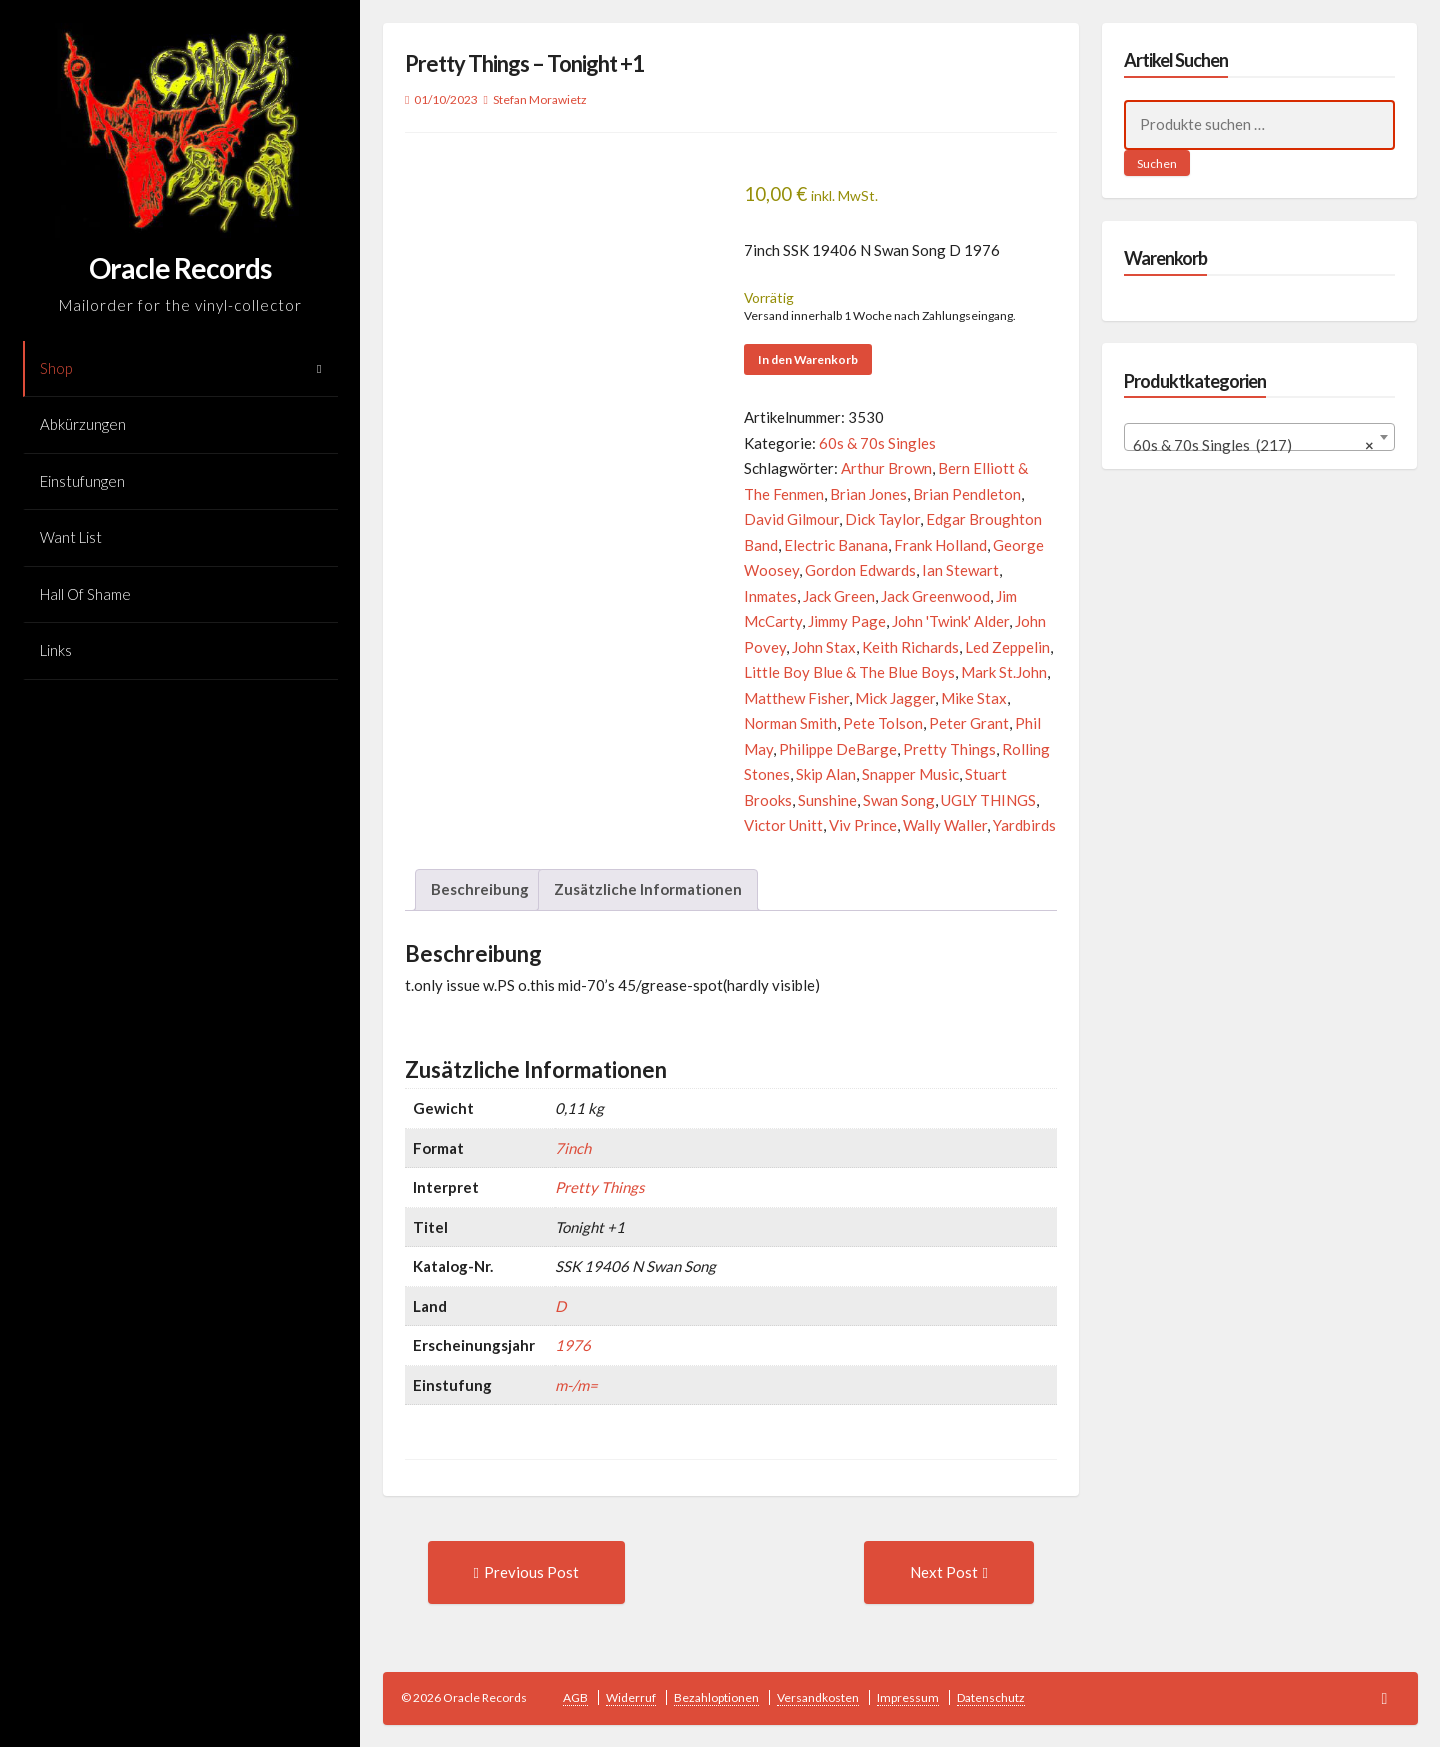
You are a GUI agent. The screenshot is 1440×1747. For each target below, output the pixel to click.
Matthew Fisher (796, 698)
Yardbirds (1024, 825)
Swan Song (899, 800)
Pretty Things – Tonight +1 (524, 63)
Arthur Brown (886, 468)
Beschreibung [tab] (480, 889)
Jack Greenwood (935, 596)
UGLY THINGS (988, 800)
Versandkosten (818, 1697)
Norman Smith (790, 723)
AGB (575, 1697)
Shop (56, 368)
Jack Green (839, 596)
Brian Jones (868, 494)
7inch (573, 1148)
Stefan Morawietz (540, 99)
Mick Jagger (895, 698)
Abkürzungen (83, 424)
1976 (573, 1345)
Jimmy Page (847, 621)
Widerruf (631, 1697)
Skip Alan (826, 774)
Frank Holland (940, 545)
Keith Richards (910, 647)
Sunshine (827, 800)
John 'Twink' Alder (950, 621)
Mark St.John (1004, 672)
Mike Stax (974, 698)
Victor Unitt (783, 825)
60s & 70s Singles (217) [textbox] (1253, 445)
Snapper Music (910, 774)
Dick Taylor (882, 519)
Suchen (1157, 163)
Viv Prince (863, 825)
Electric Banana (836, 545)
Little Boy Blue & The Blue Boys (849, 672)
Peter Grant (969, 723)
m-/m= (576, 1385)
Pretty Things (949, 749)
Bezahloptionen (716, 1697)
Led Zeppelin (1007, 647)
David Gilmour (791, 519)
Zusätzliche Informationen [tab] (648, 889)
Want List (71, 537)
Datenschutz (991, 1697)
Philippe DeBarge (838, 749)
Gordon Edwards (860, 570)
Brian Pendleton (967, 494)
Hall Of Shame (85, 594)
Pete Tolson (883, 723)
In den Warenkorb (808, 359)
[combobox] (1259, 437)
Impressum (908, 1697)
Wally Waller (945, 825)
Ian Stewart (960, 570)
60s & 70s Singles (877, 443)
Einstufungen (82, 481)
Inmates (770, 596)
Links (56, 650)
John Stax (824, 647)
